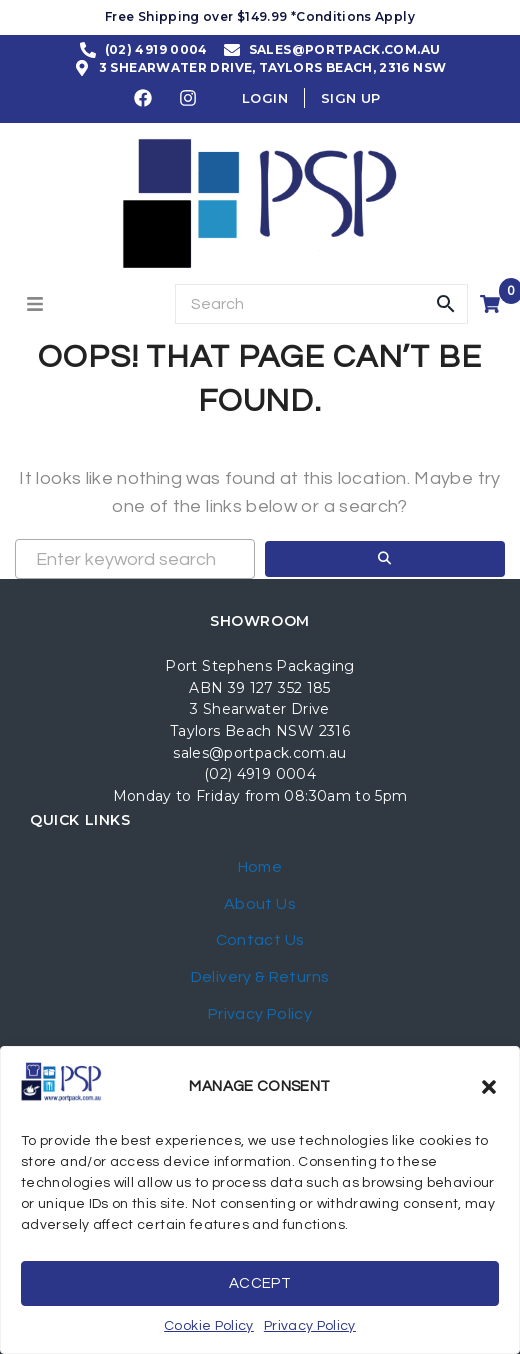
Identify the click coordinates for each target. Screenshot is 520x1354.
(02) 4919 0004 (260, 774)
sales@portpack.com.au (260, 753)
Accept (260, 1283)
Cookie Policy (209, 1326)
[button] (489, 1087)
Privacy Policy (310, 1326)
